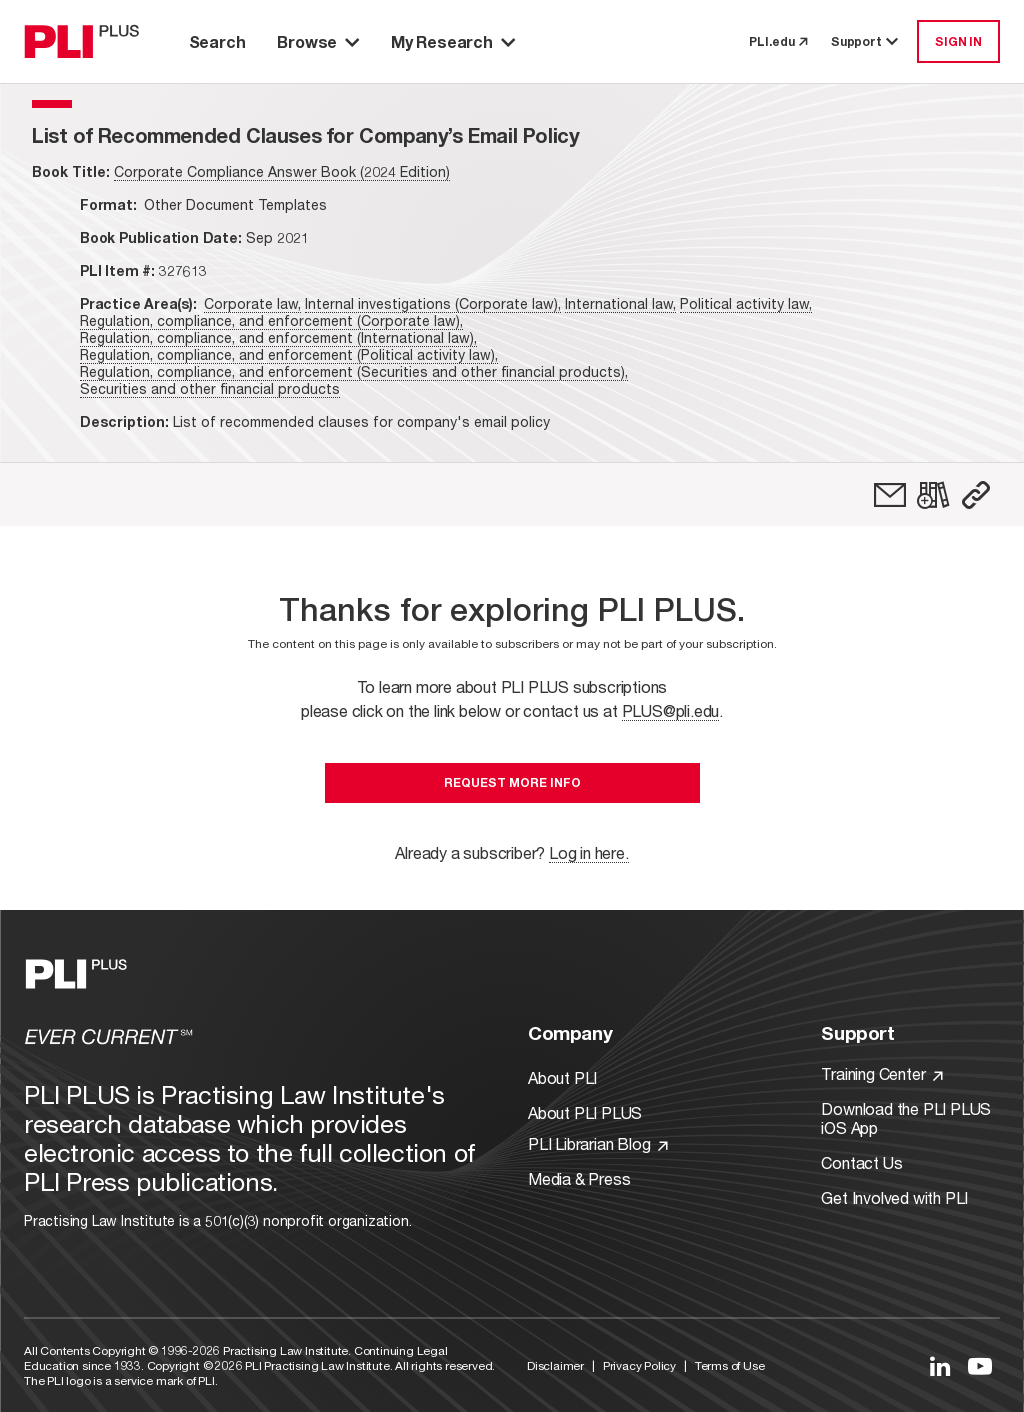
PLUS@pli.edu (671, 710)
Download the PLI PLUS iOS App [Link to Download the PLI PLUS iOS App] (906, 1118)
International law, (620, 303)
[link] (890, 495)
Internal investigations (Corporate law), (433, 303)
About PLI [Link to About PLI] (562, 1077)
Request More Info (512, 782)
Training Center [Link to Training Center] (882, 1073)
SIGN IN (958, 41)
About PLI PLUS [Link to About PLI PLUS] (585, 1112)
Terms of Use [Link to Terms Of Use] (730, 1365)
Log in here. (589, 852)
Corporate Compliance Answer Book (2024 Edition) (282, 171)
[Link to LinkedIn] (940, 1366)
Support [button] (866, 41)
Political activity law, (746, 303)
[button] (976, 495)
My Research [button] (453, 41)
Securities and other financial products (210, 388)
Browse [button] (318, 41)
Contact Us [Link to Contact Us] (861, 1162)
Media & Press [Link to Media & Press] (579, 1178)
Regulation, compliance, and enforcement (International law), (278, 337)
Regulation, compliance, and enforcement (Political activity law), (289, 354)
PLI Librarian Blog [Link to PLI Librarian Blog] (598, 1143)
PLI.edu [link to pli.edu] (778, 41)
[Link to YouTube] (980, 1366)
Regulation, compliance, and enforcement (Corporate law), (271, 320)
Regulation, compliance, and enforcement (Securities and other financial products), (354, 371)
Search (217, 41)
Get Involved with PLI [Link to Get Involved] (894, 1197)
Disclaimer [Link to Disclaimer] (555, 1365)
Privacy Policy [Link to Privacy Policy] (639, 1365)
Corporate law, (252, 303)
